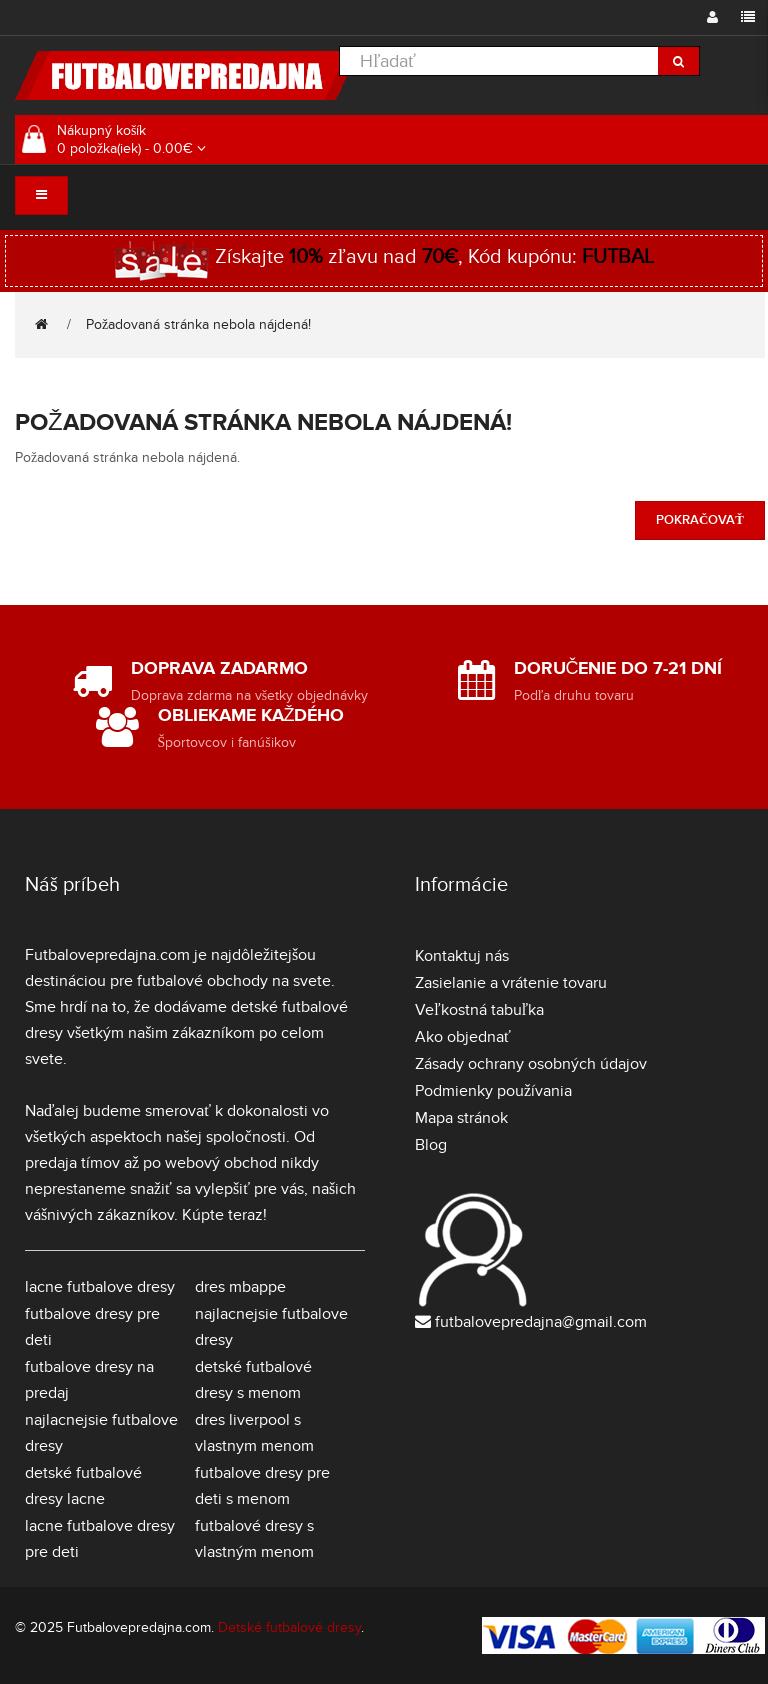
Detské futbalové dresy (289, 1627)
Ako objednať (463, 1037)
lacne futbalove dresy (100, 1287)
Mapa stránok (461, 1118)
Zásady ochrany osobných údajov (531, 1064)
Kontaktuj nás (462, 956)
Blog (431, 1145)
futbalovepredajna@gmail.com (541, 1322)
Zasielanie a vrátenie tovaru (511, 983)
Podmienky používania (493, 1091)
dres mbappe (240, 1287)
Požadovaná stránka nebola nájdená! (198, 324)
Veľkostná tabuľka (479, 1010)
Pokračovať (700, 520)
